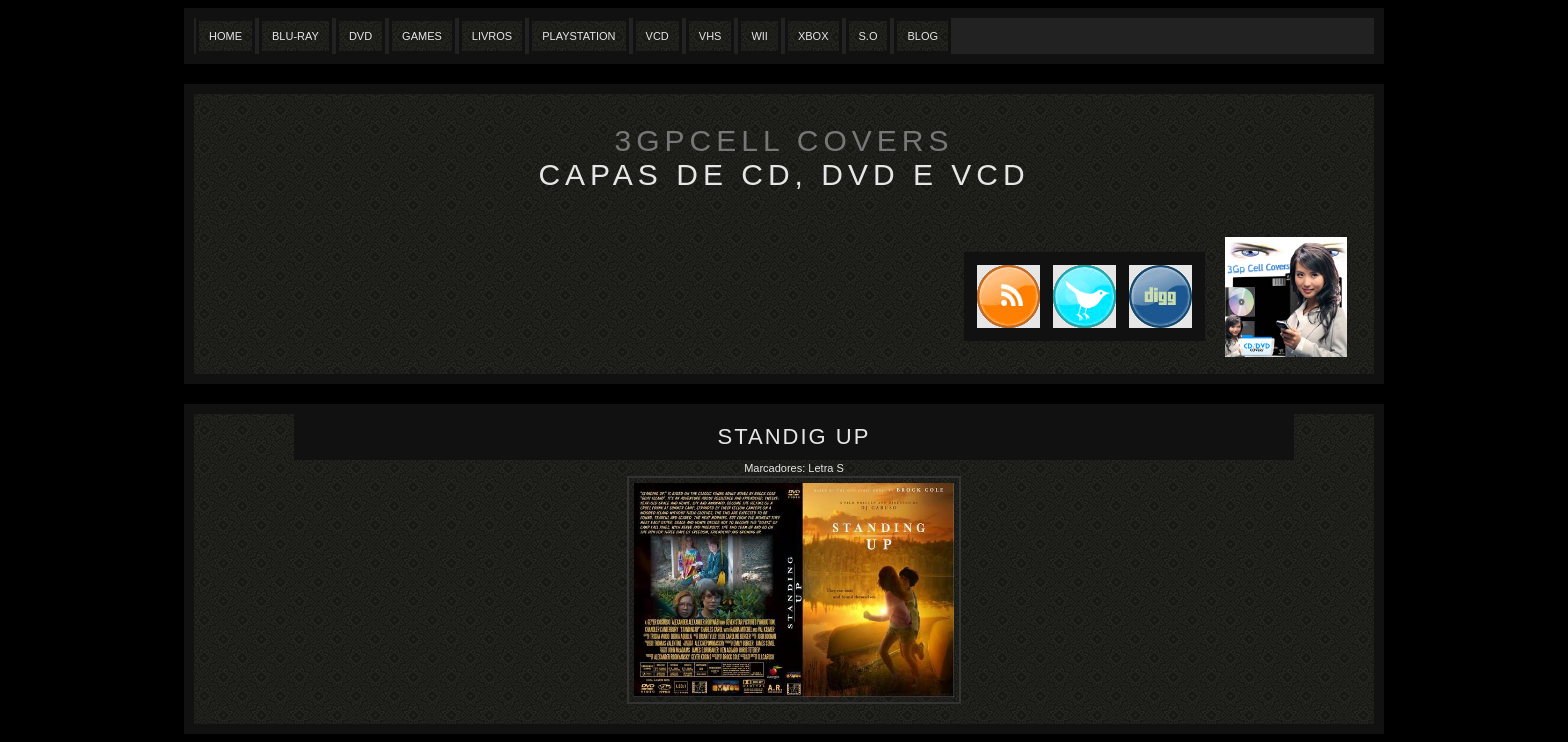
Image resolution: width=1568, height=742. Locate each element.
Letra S (825, 468)
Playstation (578, 36)
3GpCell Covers (784, 140)
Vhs (710, 36)
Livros (492, 36)
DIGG (1160, 296)
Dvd (360, 36)
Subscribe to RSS (1002, 296)
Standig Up (794, 436)
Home (225, 36)
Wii (759, 36)
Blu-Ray (295, 36)
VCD (657, 36)
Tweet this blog (1078, 296)
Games (422, 36)
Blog (922, 36)
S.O (868, 36)
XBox (813, 36)
